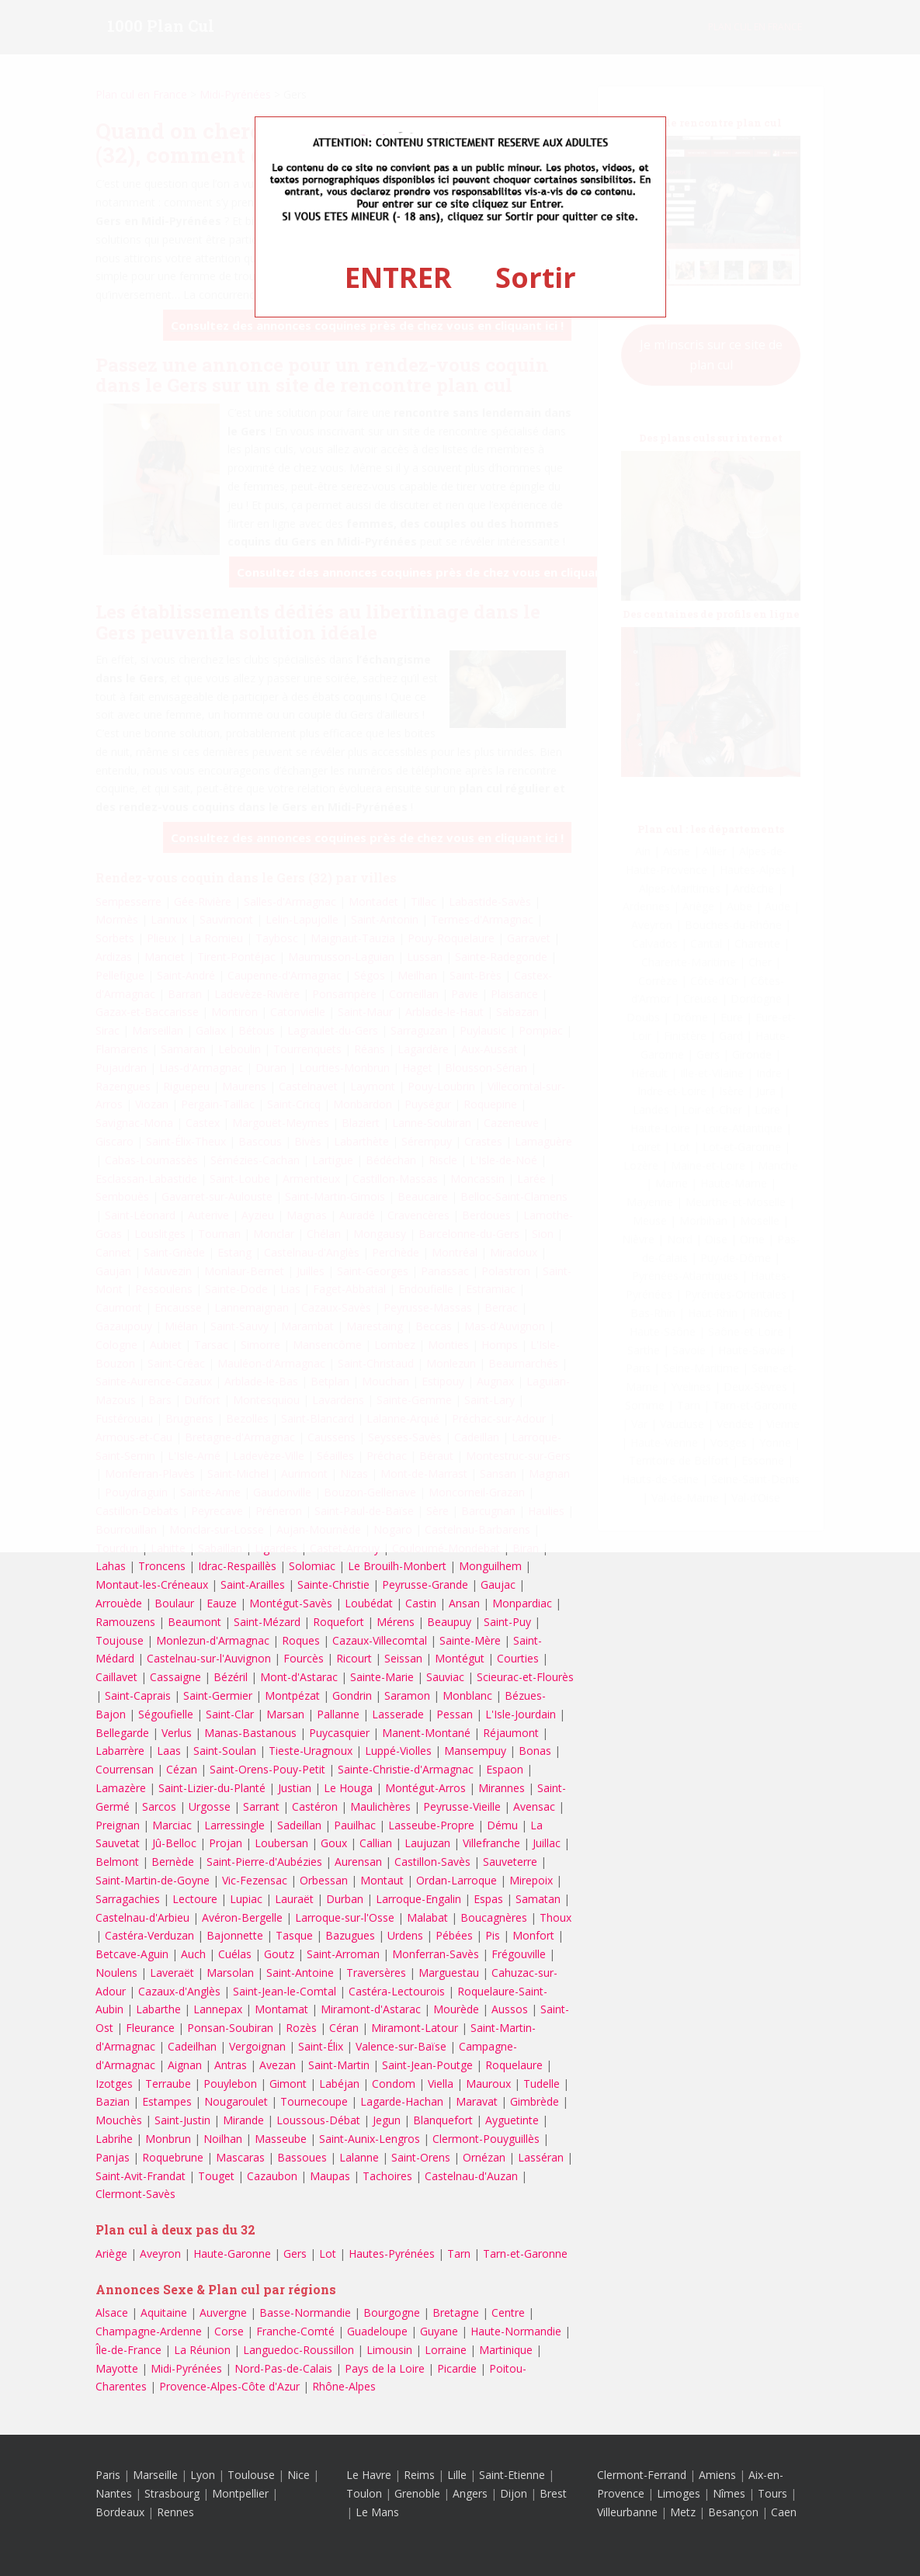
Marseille (155, 2474)
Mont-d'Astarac (299, 1676)
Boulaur (174, 1603)
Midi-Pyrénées (186, 2368)
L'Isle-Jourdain (520, 1714)
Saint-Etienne (512, 2474)
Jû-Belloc (174, 1843)
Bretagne (455, 2312)
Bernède (172, 1861)
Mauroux (488, 2083)
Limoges (678, 2493)
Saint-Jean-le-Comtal (284, 1991)
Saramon (407, 1695)
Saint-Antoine (300, 1972)
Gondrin (352, 1695)
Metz (683, 2512)
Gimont (288, 2083)
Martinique (506, 2349)
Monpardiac (522, 1603)
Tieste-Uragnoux (310, 1750)
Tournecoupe (314, 2101)
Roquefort (338, 1621)
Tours (772, 2493)
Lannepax (217, 2009)
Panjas (112, 2157)
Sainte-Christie (333, 1584)
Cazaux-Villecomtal (379, 1640)
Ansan (464, 1603)
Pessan (454, 1714)
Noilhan (222, 2138)
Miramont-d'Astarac (371, 2009)
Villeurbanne (627, 2512)
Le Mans (377, 2512)
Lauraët (294, 1898)
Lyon (202, 2474)
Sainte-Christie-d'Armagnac (406, 1769)
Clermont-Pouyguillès (486, 2138)
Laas (169, 1750)
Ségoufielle (165, 1714)
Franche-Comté (295, 2331)
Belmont (117, 1861)
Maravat (477, 2101)
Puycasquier (339, 1732)
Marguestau (448, 1972)
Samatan (538, 1898)
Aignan (185, 2065)
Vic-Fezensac (254, 1880)
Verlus (176, 1732)
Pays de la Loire (385, 2368)
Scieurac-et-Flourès (525, 1676)
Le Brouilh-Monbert (397, 1565)
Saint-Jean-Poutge (427, 2065)
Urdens (405, 1935)
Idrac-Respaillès (237, 1565)
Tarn (458, 2253)
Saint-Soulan (224, 1750)
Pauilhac (355, 1825)
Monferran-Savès (435, 1954)
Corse (229, 2331)
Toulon (364, 2493)
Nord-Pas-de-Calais (283, 2368)
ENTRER (398, 277)
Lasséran (541, 2157)
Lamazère (120, 1787)
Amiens (717, 2474)
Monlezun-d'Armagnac (212, 1640)
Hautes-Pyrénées (392, 2253)
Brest (553, 2493)
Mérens (396, 1621)
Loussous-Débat (318, 2120)
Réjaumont (511, 1732)
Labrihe (114, 2138)
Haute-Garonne (232, 2253)
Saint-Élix (320, 2046)
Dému (502, 1825)
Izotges (114, 2083)
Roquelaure (514, 2065)
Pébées (454, 1935)
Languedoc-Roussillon (298, 2349)
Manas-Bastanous (250, 1732)
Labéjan (339, 2083)
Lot (327, 2253)
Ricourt (354, 1658)
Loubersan (281, 1843)
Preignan (117, 1825)
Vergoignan (257, 2046)
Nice (298, 2474)
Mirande (243, 2120)
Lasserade (398, 1714)
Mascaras (240, 2157)
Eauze (222, 1603)
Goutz (279, 1954)
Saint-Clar (230, 1714)
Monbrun (168, 2138)
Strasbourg (172, 2493)
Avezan (277, 2065)
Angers (470, 2493)
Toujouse (119, 1640)
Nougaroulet (236, 2101)
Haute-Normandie (515, 2331)
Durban (344, 1898)
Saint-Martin (339, 2065)
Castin (420, 1603)
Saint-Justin (182, 2120)
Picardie (457, 2368)
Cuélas (235, 1954)
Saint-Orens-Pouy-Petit (267, 1769)
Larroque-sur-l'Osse (344, 1917)
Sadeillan (299, 1825)
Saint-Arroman (343, 1954)
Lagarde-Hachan (401, 2101)
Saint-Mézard (267, 1621)
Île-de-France (128, 2349)
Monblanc (467, 1695)
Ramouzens (125, 1621)
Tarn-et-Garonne (525, 2253)
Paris (107, 2474)
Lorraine (446, 2349)
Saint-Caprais (138, 1695)
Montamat (281, 2009)
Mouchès (118, 2120)
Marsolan (230, 1972)
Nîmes (729, 2493)
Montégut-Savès (290, 1603)
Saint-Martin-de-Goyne (152, 1880)
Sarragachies (127, 1898)
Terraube (168, 2083)
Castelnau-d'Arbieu (142, 1917)
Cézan (181, 1769)
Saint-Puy (507, 1621)
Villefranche (491, 1843)
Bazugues (350, 1935)
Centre (508, 2312)
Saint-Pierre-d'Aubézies (264, 1861)
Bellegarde (122, 1732)
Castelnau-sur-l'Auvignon (209, 1658)
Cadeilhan (192, 2046)
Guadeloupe (377, 2331)
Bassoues (302, 2157)
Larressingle (234, 1825)
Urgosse (210, 1806)
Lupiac (246, 1898)
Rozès (301, 2027)
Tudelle (541, 2083)
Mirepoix (531, 1880)
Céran (344, 2027)
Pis (492, 1935)
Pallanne (338, 1714)
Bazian (112, 2101)
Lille (457, 2474)
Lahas (110, 1565)
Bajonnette (235, 1935)
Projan (225, 1843)
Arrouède (118, 1603)
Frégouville (518, 1954)
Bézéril (231, 1676)
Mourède (456, 2009)
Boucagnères (493, 1917)
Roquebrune (172, 2157)
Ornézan (484, 2157)
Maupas (330, 2176)
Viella (440, 2083)
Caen (784, 2512)
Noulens (116, 1972)
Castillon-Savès (432, 1861)
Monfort (533, 1935)
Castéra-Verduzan (149, 1935)
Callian (375, 1843)
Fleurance (150, 2027)
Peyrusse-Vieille (462, 1806)
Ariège (111, 2253)
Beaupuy (449, 1621)
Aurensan (358, 1861)
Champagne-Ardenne (148, 2331)
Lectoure (194, 1898)
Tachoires (387, 2176)
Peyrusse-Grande (425, 1584)
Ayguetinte (512, 2120)
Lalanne (359, 2157)
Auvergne (223, 2312)
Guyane (439, 2331)
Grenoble (417, 2493)
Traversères (376, 1972)
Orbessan (324, 1880)
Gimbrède (534, 2101)
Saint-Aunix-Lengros (369, 2138)
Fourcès (303, 1658)
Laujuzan (427, 1843)
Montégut (459, 1658)
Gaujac (498, 1584)
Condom (393, 2083)
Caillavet (116, 1676)
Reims (419, 2474)
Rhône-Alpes (344, 2386)
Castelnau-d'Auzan (471, 2176)
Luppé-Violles (398, 1750)
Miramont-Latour (414, 2027)
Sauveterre (510, 1861)
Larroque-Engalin (418, 1898)
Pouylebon (230, 2083)
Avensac (534, 1806)
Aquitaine (164, 2312)
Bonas (535, 1750)
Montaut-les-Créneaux (151, 1584)
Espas (488, 1898)
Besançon (733, 2512)
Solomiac (312, 1565)
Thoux (555, 1917)
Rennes (175, 2512)
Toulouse (251, 2474)
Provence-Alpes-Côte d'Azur (229, 2386)
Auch (193, 1954)
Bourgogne (391, 2312)
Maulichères (380, 1806)
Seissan (403, 1658)
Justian (294, 1787)
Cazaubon (272, 2176)
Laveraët (172, 1972)
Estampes (167, 2101)
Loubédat (369, 1603)
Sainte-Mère (470, 1640)
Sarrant (261, 1806)
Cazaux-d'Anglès (179, 1991)
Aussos (509, 2009)
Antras (230, 2065)
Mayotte (116, 2368)
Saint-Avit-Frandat (140, 2176)
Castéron (315, 1806)
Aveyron (160, 2253)
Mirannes (501, 1787)
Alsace (111, 2312)
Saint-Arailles (252, 1584)
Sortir (535, 277)
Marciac (172, 1825)
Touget (216, 2176)
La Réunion (202, 2349)
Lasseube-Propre (431, 1825)
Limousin (389, 2349)
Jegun (387, 2120)
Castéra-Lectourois (397, 1991)
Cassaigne (175, 1676)
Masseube (281, 2138)
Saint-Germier (217, 1695)
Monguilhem (490, 1565)
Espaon (504, 1769)
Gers (295, 2253)
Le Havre (368, 2474)
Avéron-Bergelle (242, 1917)
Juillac (547, 1843)
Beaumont (194, 1621)
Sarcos (159, 1806)
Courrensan (124, 1769)
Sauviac (445, 1676)
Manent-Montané (426, 1732)
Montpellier (240, 2493)
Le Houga (348, 1787)
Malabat (427, 1917)
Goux (334, 1843)
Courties (518, 1658)
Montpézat (292, 1695)
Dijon (513, 2493)
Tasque (294, 1935)
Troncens (162, 1565)
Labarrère (119, 1750)
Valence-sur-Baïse (401, 2046)
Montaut (382, 1880)
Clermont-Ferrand (641, 2474)
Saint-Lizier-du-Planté (212, 1787)
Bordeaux (119, 2512)
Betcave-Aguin (131, 1954)
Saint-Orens (420, 2157)
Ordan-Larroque (456, 1880)
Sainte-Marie (382, 1676)
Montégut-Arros (425, 1787)
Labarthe (158, 2009)
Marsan (285, 1714)
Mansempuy (475, 1750)
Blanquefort (443, 2120)
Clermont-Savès (135, 2193)
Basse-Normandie (305, 2312)
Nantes (113, 2493)
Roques (301, 1640)
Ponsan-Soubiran (230, 2027)
